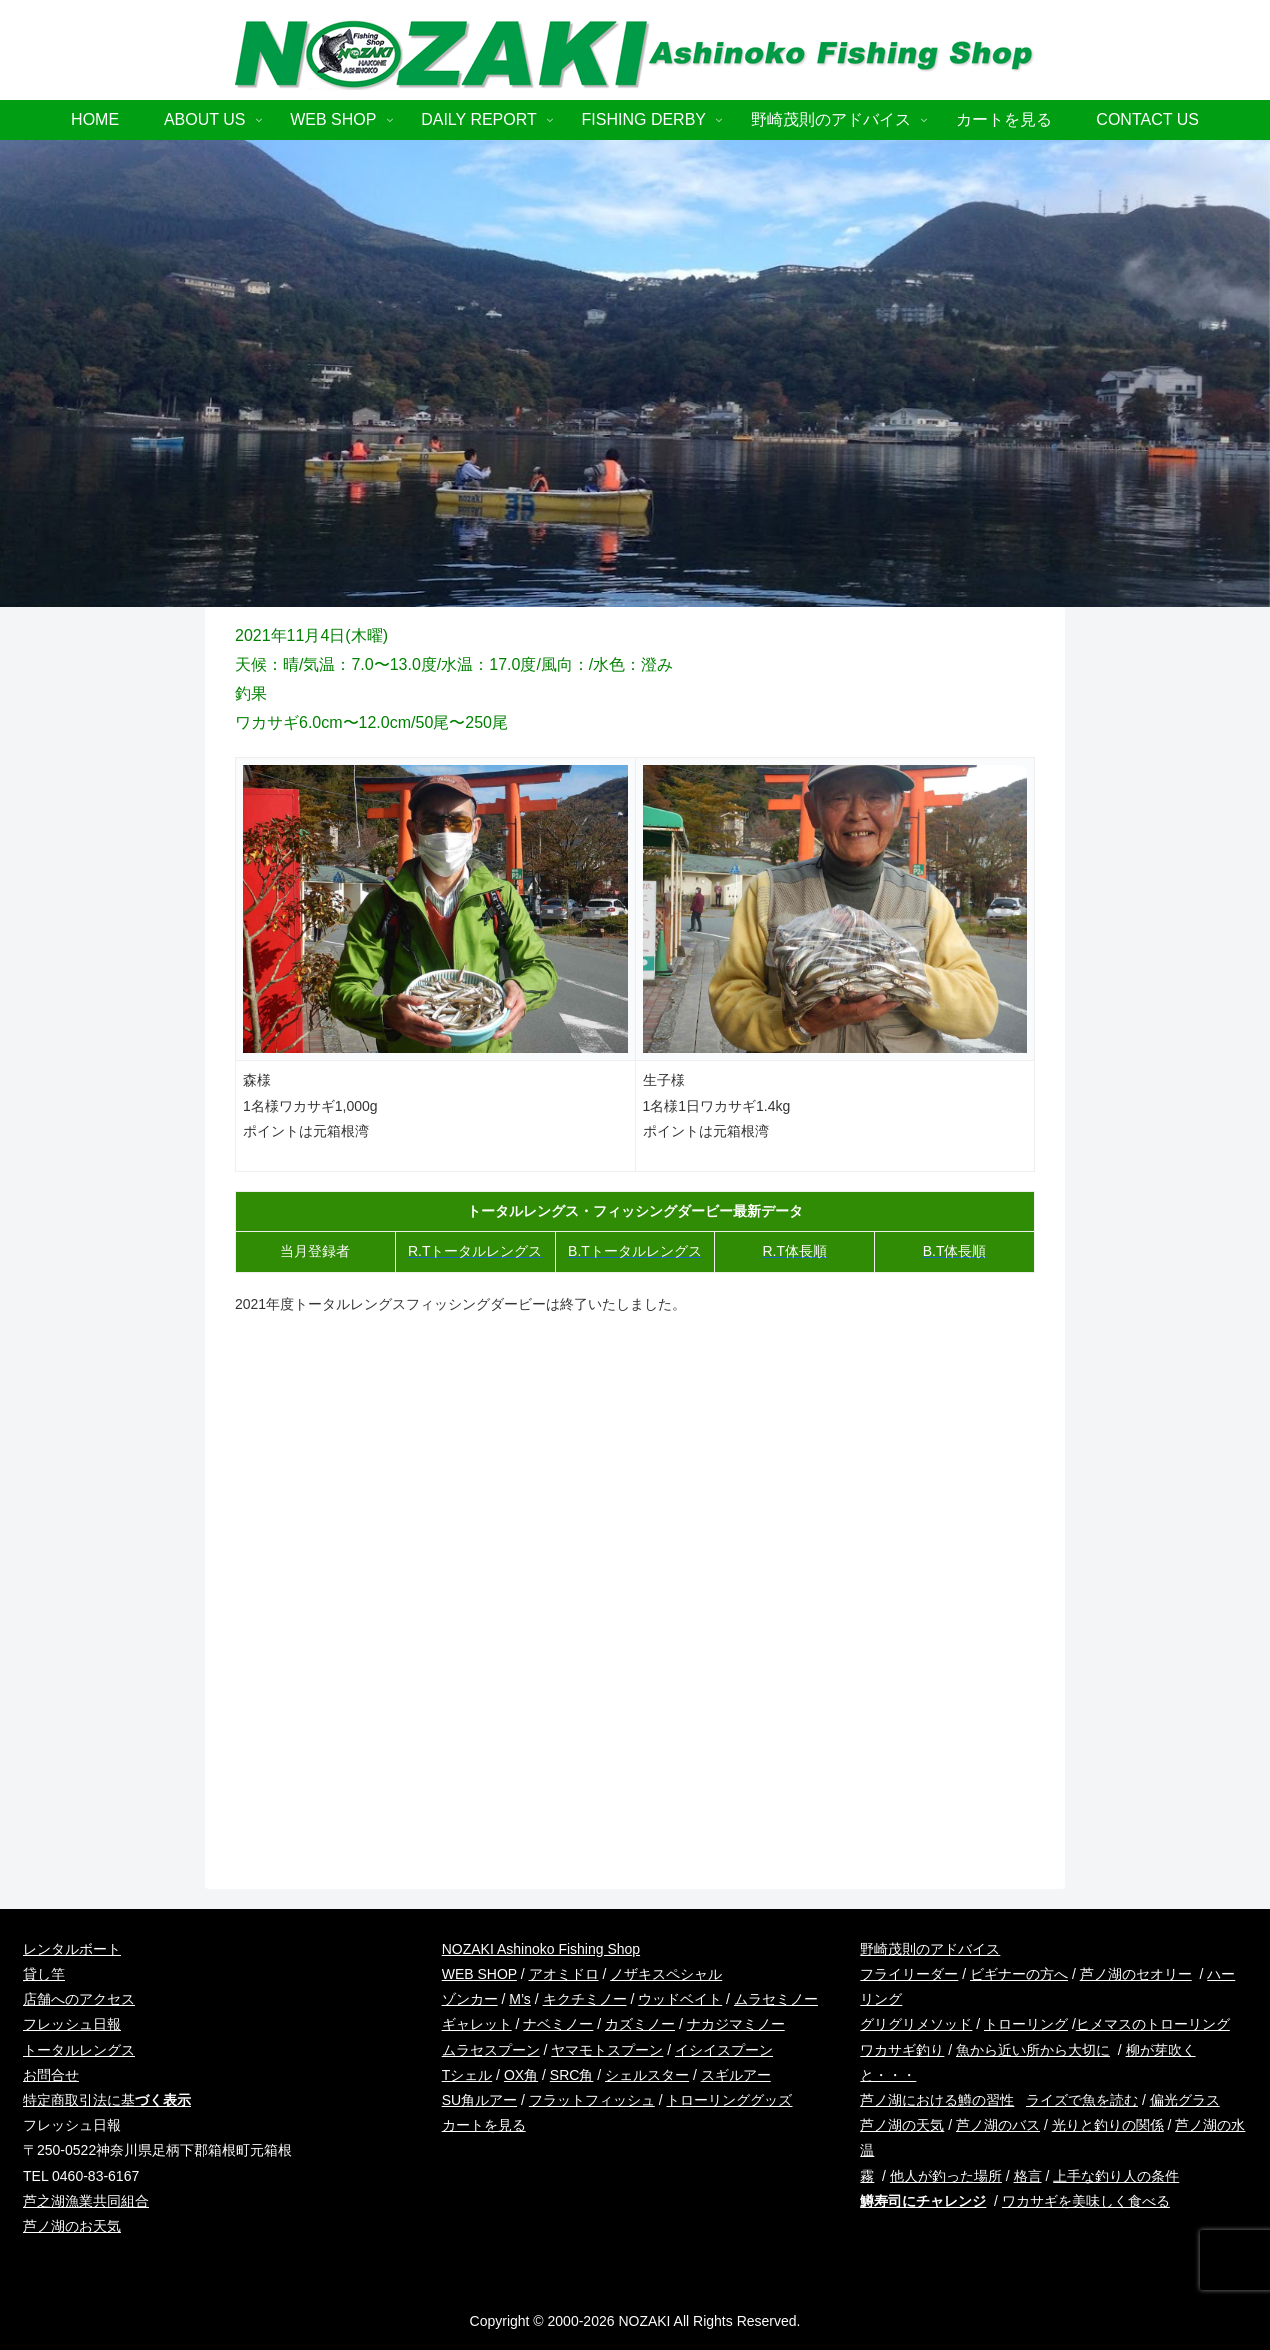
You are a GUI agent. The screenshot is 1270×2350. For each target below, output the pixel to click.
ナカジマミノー (736, 2024)
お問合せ (51, 2075)
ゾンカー (470, 1999)
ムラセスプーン (491, 2050)
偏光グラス (1185, 2100)
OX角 (521, 2075)
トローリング (1026, 2024)
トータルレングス (79, 2050)
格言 (1028, 2176)
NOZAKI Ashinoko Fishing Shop (541, 1949)
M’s (520, 1999)
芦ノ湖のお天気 (72, 2226)
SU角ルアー (479, 2100)
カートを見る (484, 2125)
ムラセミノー (776, 1999)
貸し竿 (44, 1974)
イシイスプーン (724, 2050)
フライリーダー (909, 1974)
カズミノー (640, 2024)
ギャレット (477, 2024)
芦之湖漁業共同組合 (86, 2201)
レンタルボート (72, 1949)
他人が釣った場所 (946, 2176)
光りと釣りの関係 (1108, 2125)
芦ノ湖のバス (998, 2125)
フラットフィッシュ (592, 2100)
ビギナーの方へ (1019, 1974)
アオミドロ (564, 1974)
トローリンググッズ (729, 2100)
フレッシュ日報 (72, 2024)
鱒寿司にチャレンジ (923, 2201)
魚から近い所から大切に (1033, 2050)
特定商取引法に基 (107, 2100)
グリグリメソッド (916, 2024)
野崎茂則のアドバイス (930, 1949)
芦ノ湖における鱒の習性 (937, 2100)
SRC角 (572, 2075)
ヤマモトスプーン (607, 2050)
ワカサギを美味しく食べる (1086, 2201)
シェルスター (647, 2075)
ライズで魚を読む (1082, 2100)
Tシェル (467, 2075)
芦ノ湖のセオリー (1136, 1974)
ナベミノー (558, 2024)
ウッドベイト (680, 1999)
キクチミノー (585, 1999)
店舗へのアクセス (79, 1999)
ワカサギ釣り (902, 2050)
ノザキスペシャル (666, 1974)
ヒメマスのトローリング (1153, 2024)
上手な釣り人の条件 (1116, 2176)
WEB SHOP (479, 1974)
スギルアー (736, 2075)
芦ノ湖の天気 (902, 2125)
